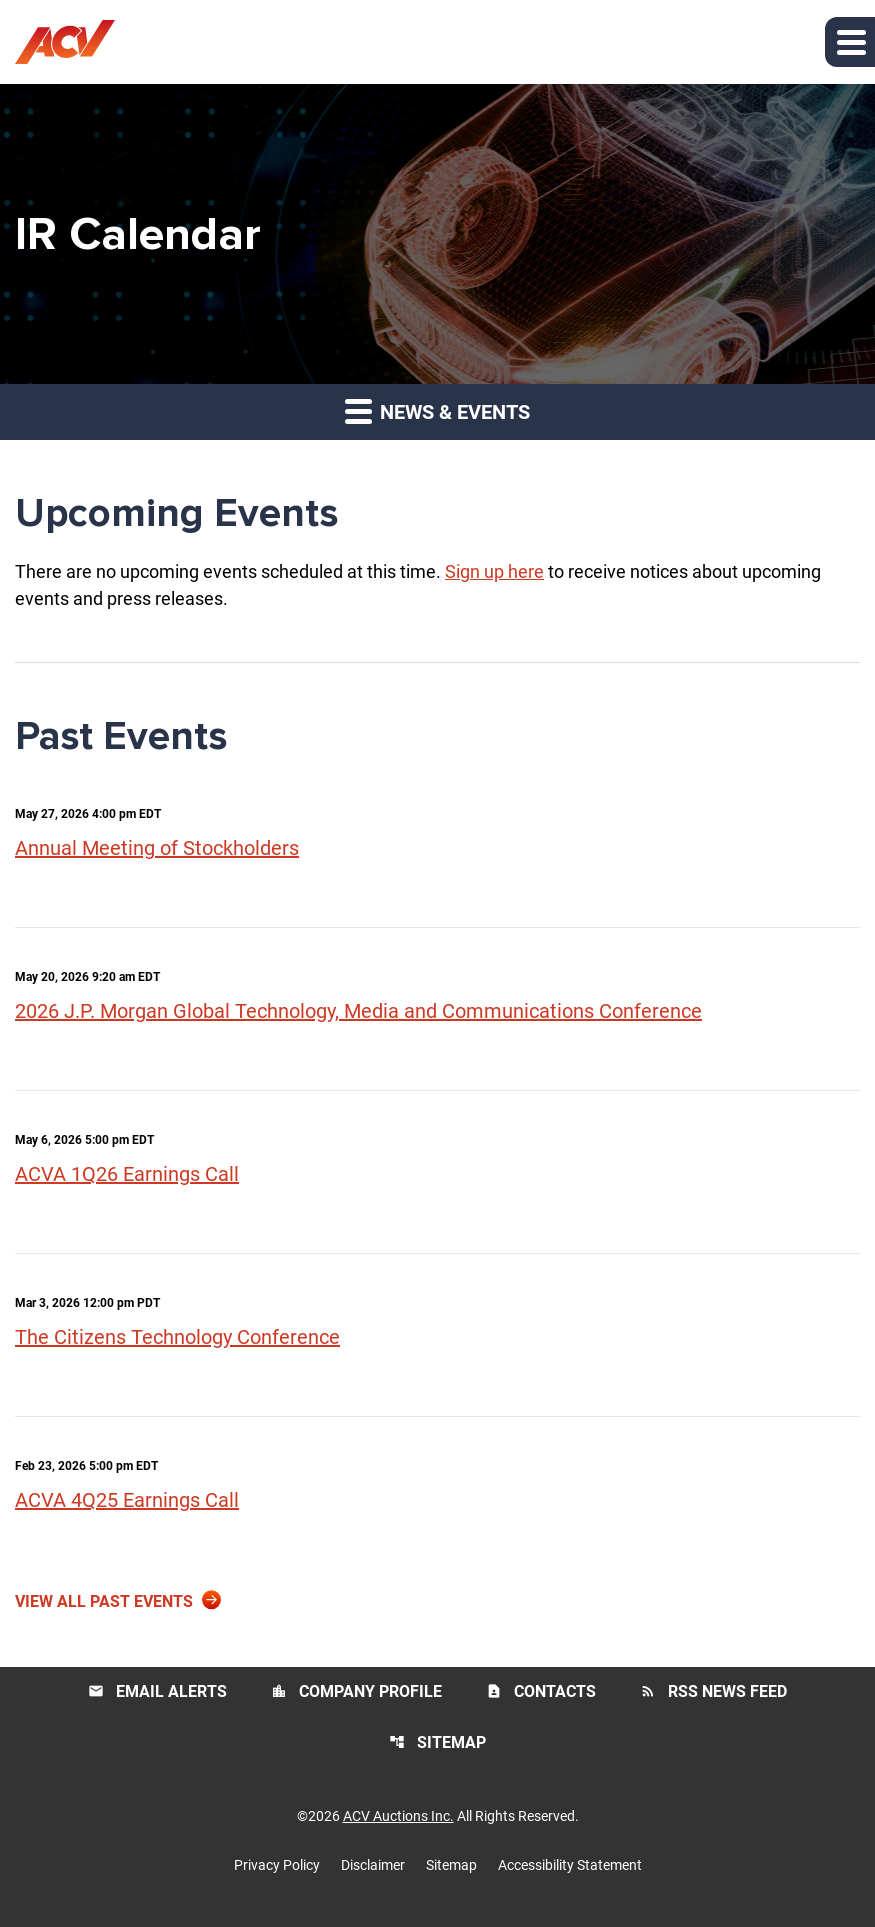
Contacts (541, 1691)
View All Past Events (104, 1601)
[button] (850, 42)
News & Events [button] (437, 410)
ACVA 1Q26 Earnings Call (127, 1174)
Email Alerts (157, 1691)
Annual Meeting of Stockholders (157, 848)
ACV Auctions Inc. (398, 1816)
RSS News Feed (713, 1691)
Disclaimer (373, 1865)
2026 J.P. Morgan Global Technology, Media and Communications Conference (358, 1011)
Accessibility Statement (570, 1865)
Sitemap (437, 1742)
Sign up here (494, 571)
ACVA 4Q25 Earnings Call (127, 1500)
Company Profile (356, 1691)
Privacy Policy (277, 1865)
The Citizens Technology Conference (177, 1337)
